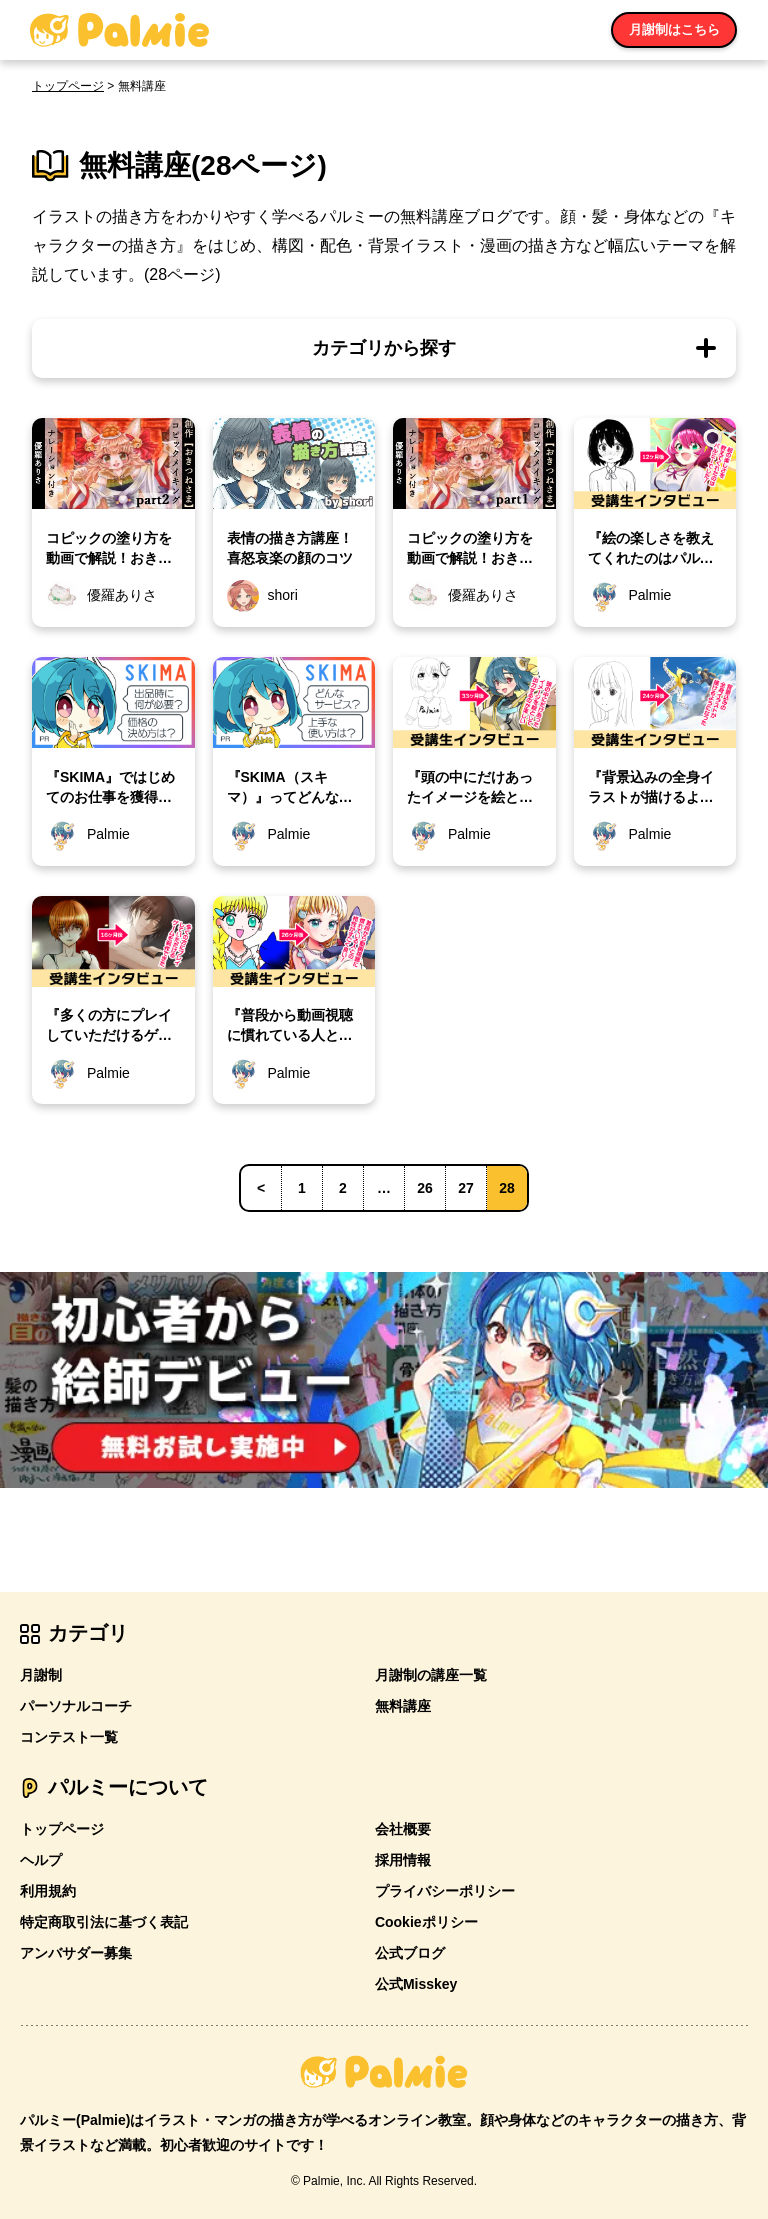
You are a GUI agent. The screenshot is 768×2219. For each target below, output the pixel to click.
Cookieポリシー (426, 1922)
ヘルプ (41, 1860)
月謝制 (41, 1675)
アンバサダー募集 (76, 1953)
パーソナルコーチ (76, 1706)
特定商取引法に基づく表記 (104, 1922)
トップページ (68, 86)
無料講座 (403, 1706)
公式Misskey (416, 1984)
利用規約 (48, 1891)
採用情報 (403, 1860)
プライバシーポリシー (445, 1891)
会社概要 (403, 1829)
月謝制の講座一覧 (431, 1675)
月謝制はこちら (674, 30)
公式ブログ (410, 1953)
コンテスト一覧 (69, 1737)
